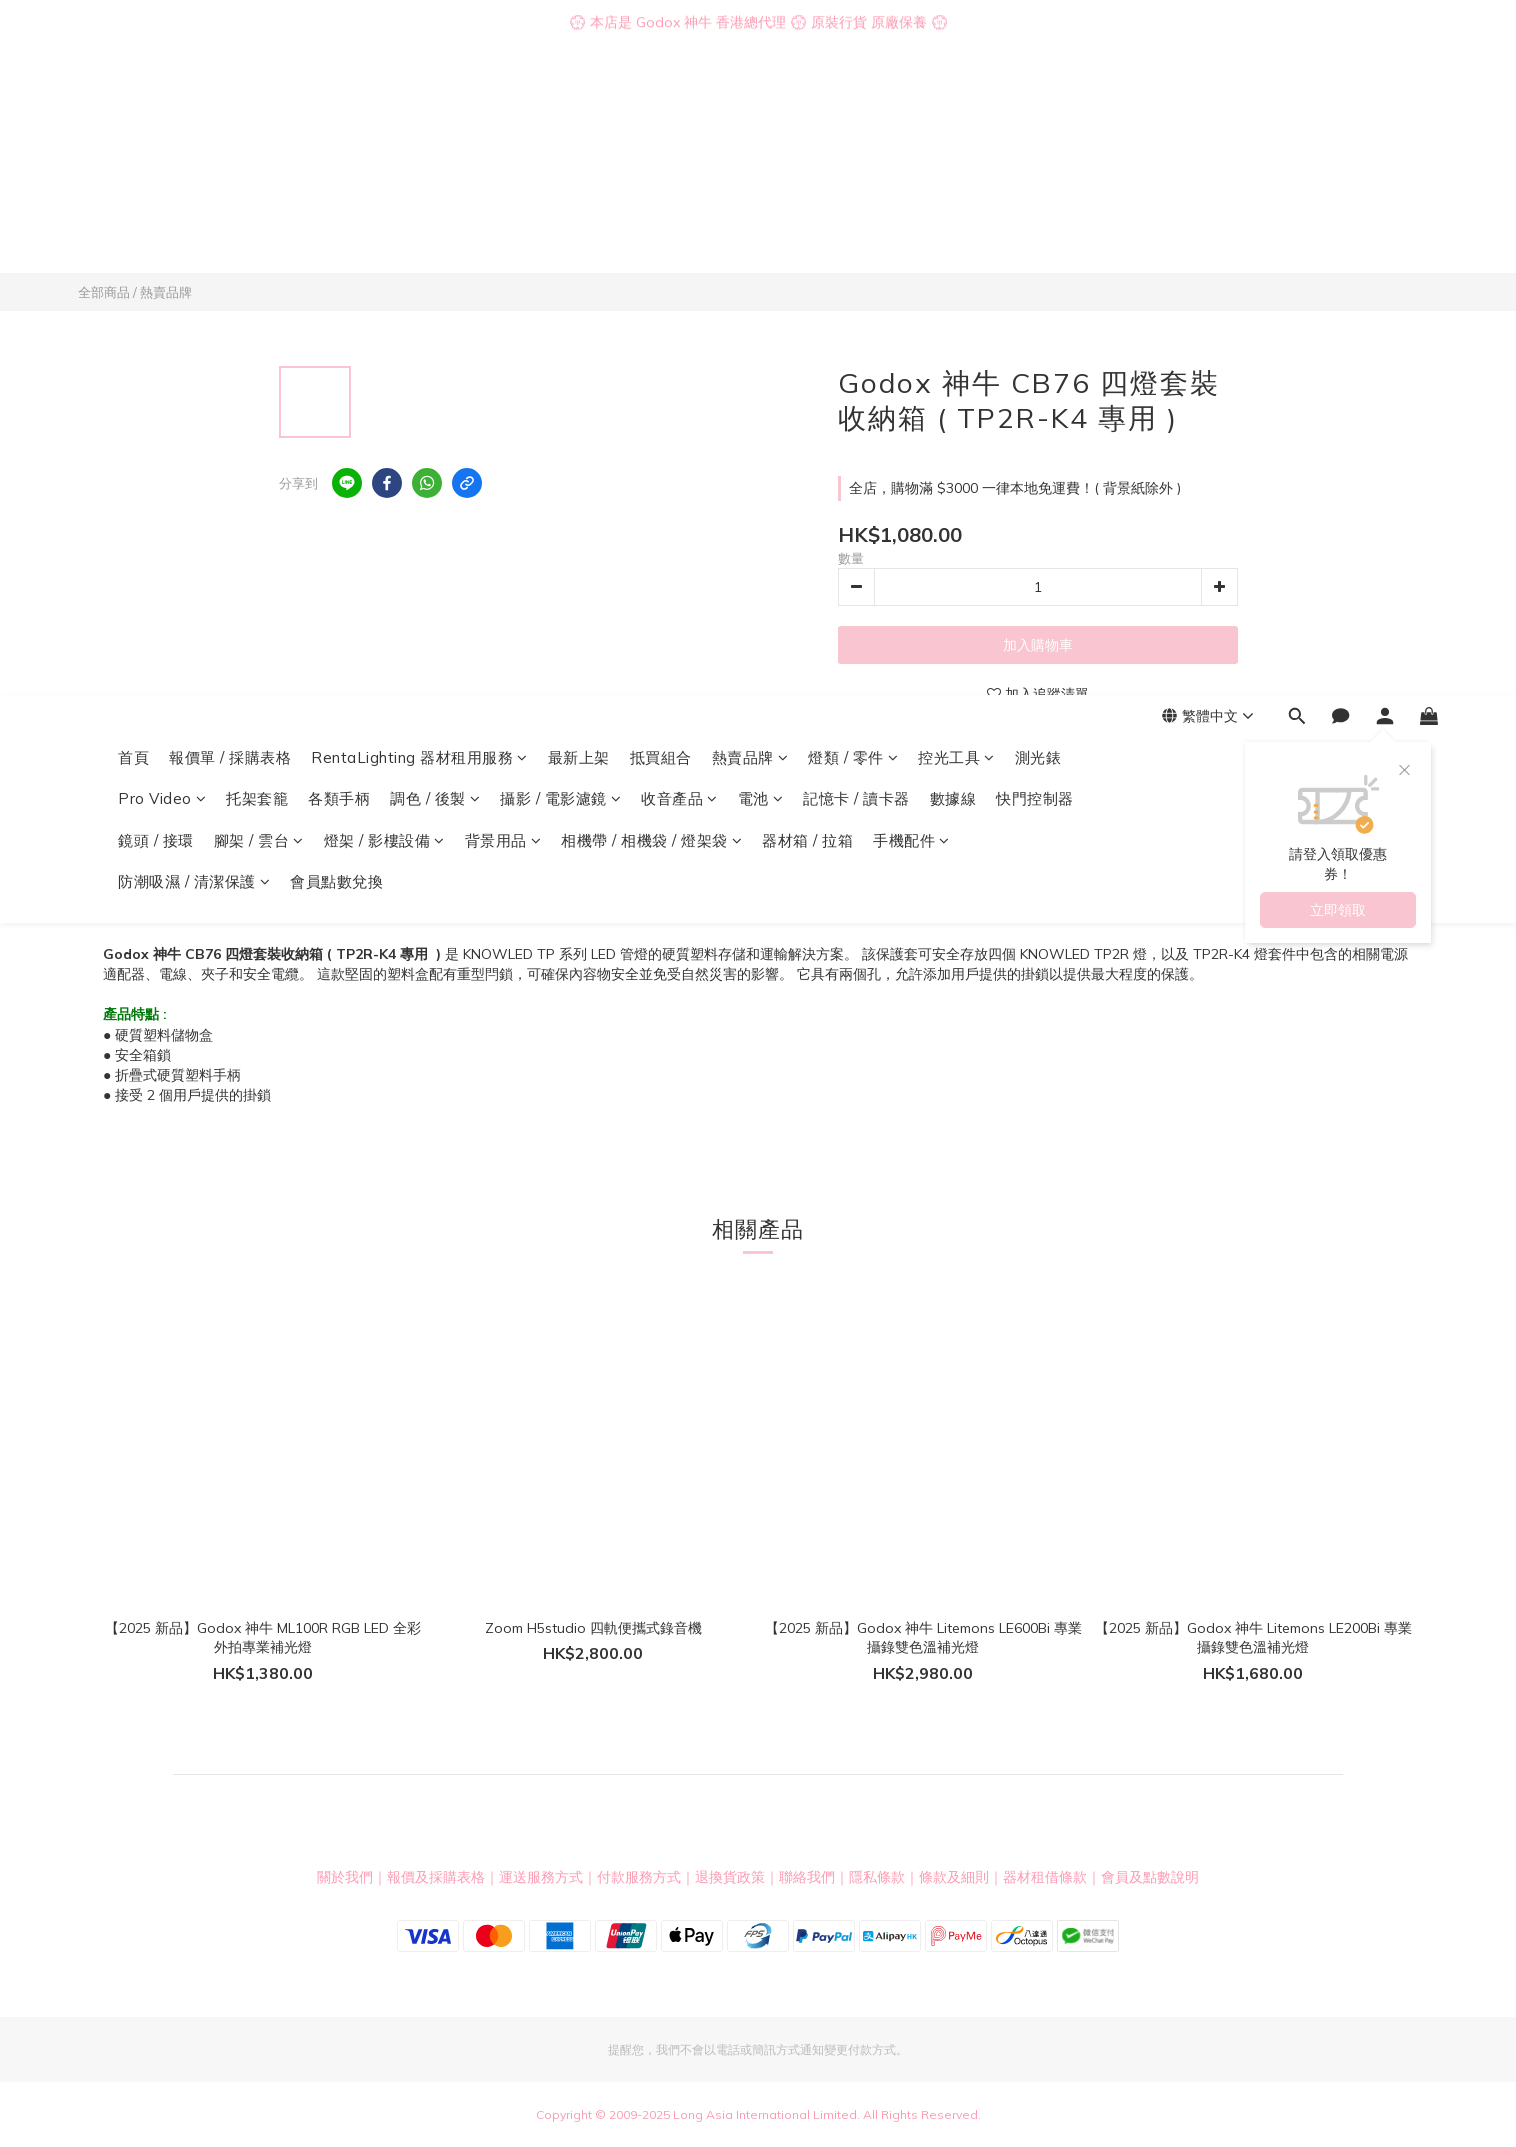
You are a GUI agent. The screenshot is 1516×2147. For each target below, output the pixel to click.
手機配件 (911, 190)
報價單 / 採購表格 (230, 107)
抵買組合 (661, 107)
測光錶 (1038, 107)
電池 (761, 148)
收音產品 (679, 148)
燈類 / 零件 (853, 107)
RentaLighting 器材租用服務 (419, 107)
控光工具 (956, 107)
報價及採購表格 (436, 1877)
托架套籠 (257, 148)
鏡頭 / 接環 (156, 190)
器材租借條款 (1045, 1877)
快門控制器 (1035, 148)
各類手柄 (339, 148)
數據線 (953, 148)
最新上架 (579, 107)
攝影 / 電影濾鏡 (560, 148)
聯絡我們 (807, 1877)
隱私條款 (877, 1877)
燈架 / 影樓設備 (384, 190)
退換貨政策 (730, 1877)
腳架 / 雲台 (259, 190)
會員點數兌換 (336, 231)
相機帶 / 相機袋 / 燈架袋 (651, 190)
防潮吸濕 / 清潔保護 (194, 231)
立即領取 (1338, 260)
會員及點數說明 (1150, 1877)
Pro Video (162, 148)
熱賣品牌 (750, 107)
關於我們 (345, 1877)
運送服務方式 (541, 1877)
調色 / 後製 (435, 148)
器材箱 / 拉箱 (807, 190)
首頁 (133, 107)
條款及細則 (954, 1877)
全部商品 (104, 292)
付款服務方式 (639, 1877)
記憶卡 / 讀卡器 (856, 148)
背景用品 (503, 190)
